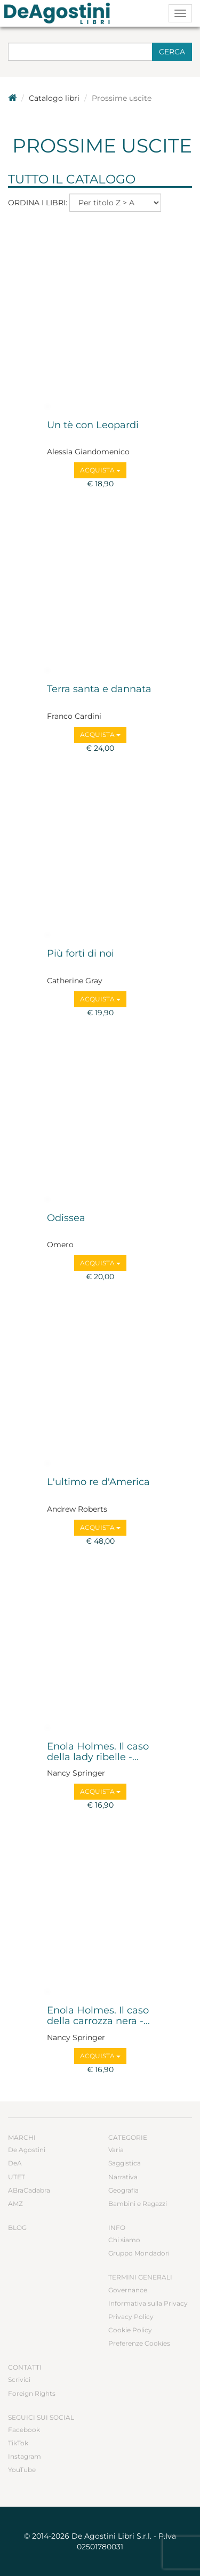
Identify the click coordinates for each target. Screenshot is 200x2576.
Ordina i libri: (37, 202)
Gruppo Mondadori (139, 2253)
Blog (17, 2228)
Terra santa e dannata (99, 689)
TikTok (18, 2443)
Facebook (24, 2430)
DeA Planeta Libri (60, 13)
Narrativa (123, 2177)
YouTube (22, 2470)
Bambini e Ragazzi (137, 2204)
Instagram (24, 2456)
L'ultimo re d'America (98, 1482)
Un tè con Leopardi (93, 425)
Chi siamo (124, 2240)
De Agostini (26, 2150)
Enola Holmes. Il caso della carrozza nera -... (98, 2016)
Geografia (123, 2190)
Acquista (100, 470)
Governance (127, 2290)
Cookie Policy (130, 2330)
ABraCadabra (29, 2190)
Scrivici (19, 2380)
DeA (15, 2163)
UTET (16, 2177)
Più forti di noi (80, 954)
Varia (116, 2150)
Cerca (172, 52)
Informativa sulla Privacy (148, 2303)
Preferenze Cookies (139, 2343)
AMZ (15, 2204)
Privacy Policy (131, 2317)
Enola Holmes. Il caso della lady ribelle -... (98, 1752)
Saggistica (124, 2163)
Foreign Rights (31, 2393)
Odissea (66, 1218)
